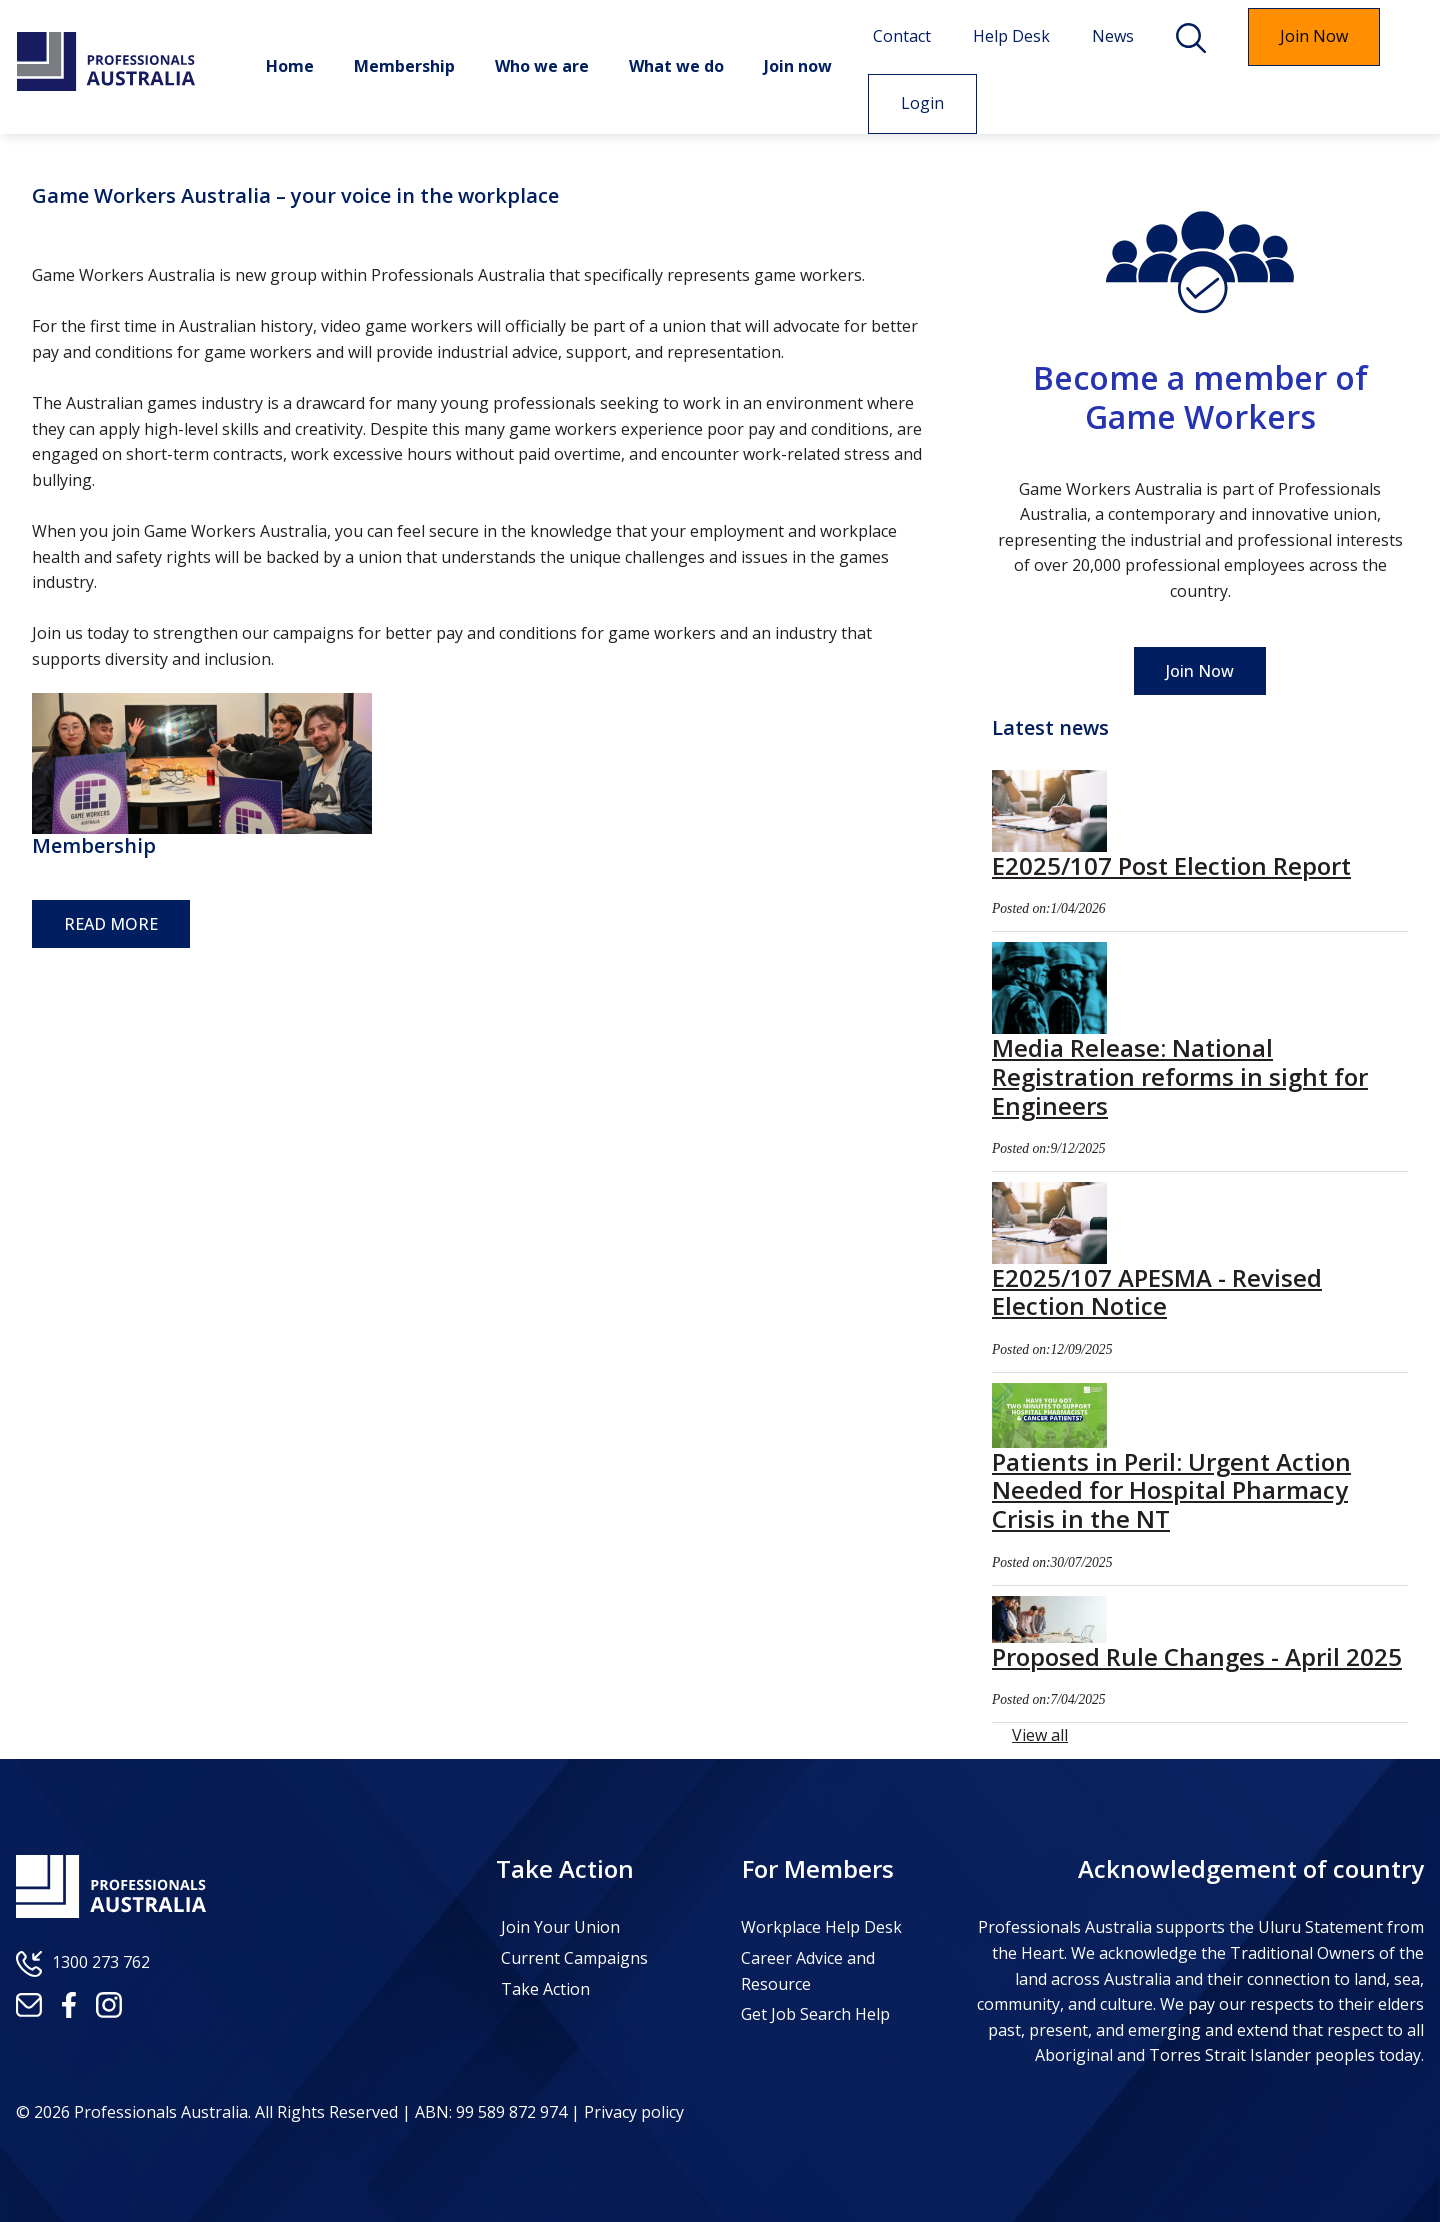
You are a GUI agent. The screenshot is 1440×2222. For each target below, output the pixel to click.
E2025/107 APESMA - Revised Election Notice (1157, 1292)
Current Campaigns (574, 1958)
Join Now (1200, 671)
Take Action (545, 1989)
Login (909, 103)
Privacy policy (632, 2112)
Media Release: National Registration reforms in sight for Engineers (1180, 1076)
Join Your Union (560, 1927)
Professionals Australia (106, 62)
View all (1040, 1735)
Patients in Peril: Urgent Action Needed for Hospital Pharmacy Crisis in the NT (1171, 1490)
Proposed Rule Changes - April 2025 (1197, 1656)
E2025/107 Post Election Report (1171, 865)
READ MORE (111, 924)
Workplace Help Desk (821, 1927)
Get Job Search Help (815, 2014)
